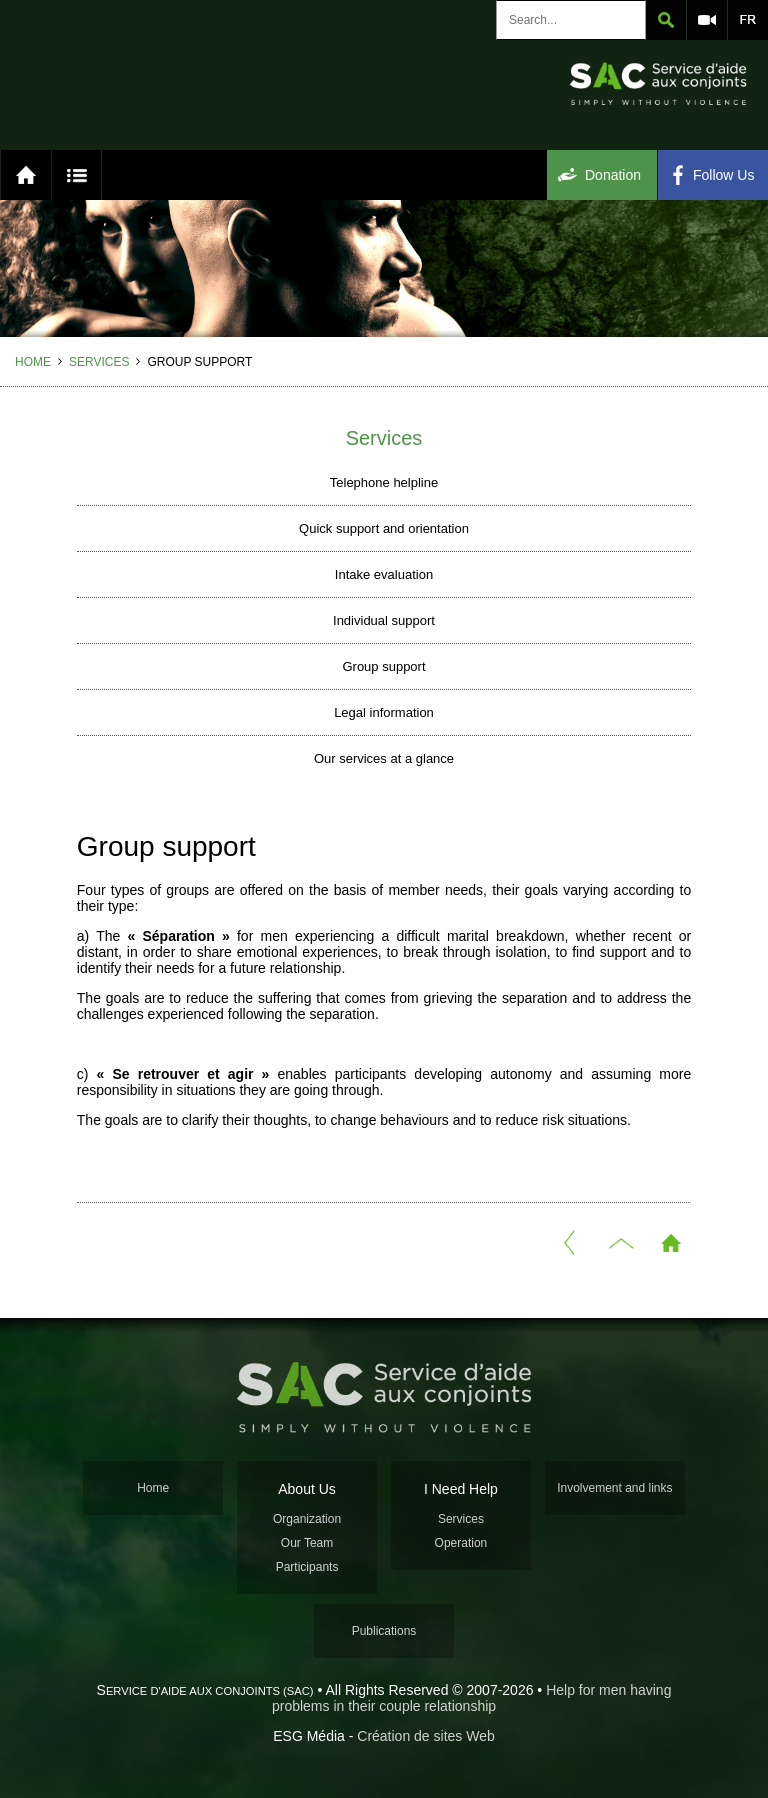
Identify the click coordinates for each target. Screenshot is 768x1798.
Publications (384, 1631)
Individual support (384, 620)
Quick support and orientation (384, 528)
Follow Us (723, 175)
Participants (307, 1567)
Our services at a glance (384, 758)
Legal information (384, 712)
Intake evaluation (384, 574)
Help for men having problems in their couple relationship (472, 1698)
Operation (461, 1543)
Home (33, 362)
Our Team (307, 1543)
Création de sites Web (425, 1736)
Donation (613, 175)
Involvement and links (614, 1488)
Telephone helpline (384, 482)
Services (99, 362)
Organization (307, 1519)
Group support (383, 666)
